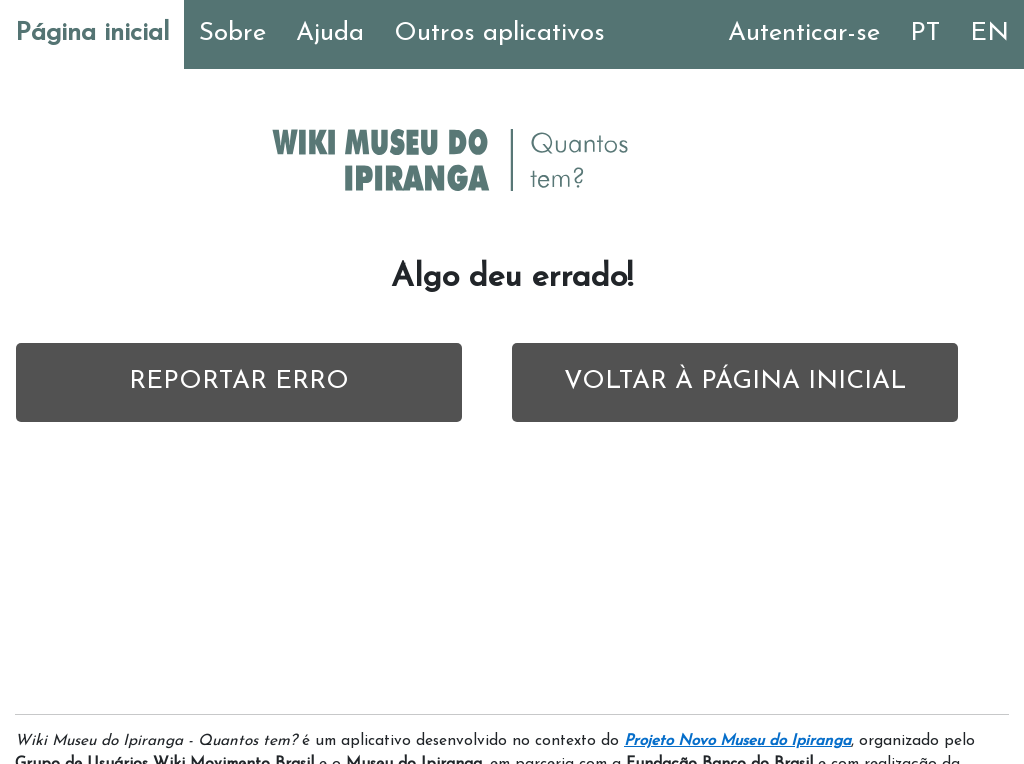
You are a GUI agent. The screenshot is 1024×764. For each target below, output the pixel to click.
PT (925, 33)
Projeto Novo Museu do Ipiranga (737, 741)
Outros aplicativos (499, 33)
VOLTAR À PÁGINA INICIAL (735, 381)
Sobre (232, 33)
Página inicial (92, 33)
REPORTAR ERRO (239, 381)
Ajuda (330, 33)
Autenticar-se (804, 33)
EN (989, 33)
